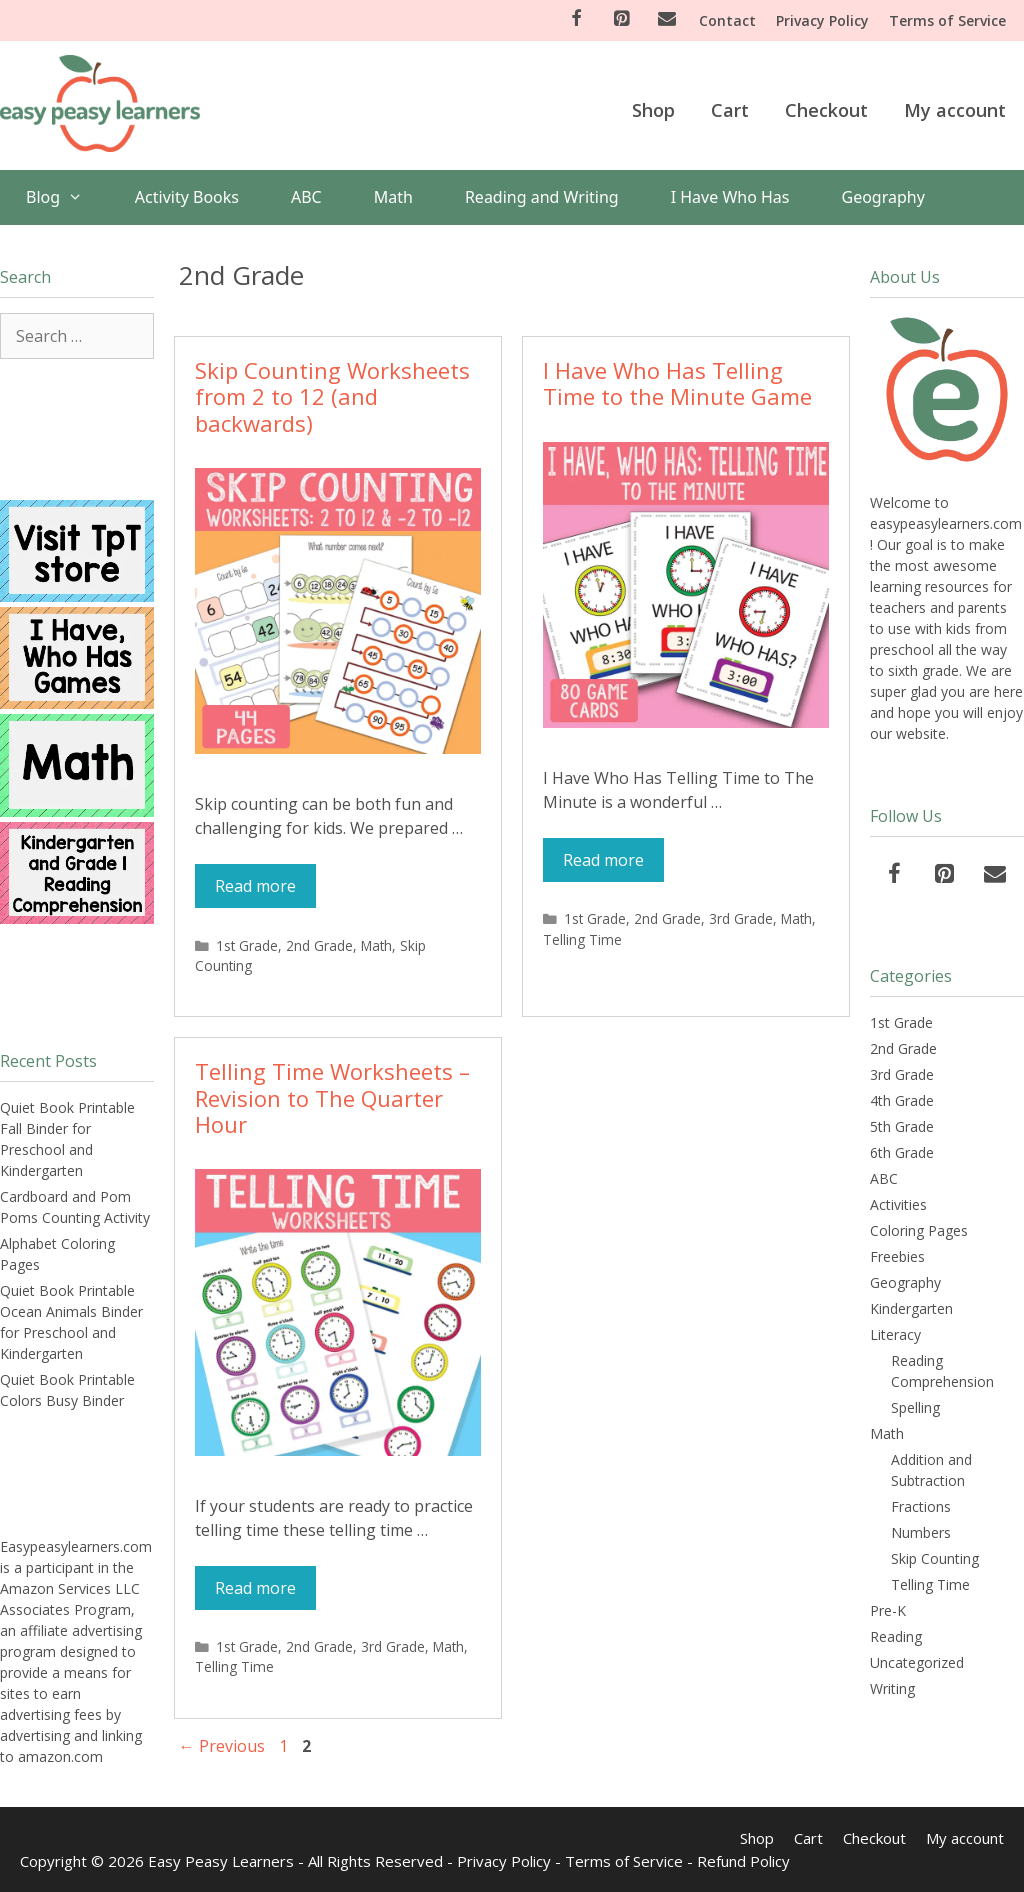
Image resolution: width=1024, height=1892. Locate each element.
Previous (222, 1746)
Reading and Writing (542, 197)
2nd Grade (319, 945)
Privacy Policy (822, 20)
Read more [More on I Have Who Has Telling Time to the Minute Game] (603, 860)
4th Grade (902, 1100)
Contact (727, 20)
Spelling (915, 1407)
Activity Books (187, 197)
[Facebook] (576, 19)
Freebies (897, 1256)
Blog (67, 197)
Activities (898, 1204)
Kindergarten (911, 1308)
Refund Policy (743, 1861)
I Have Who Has (730, 197)
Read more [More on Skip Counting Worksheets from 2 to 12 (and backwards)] (255, 886)
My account (955, 110)
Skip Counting (935, 1558)
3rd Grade (741, 918)
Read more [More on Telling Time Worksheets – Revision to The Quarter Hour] (255, 1588)
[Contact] (667, 19)
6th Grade (902, 1152)
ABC (306, 197)
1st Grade (247, 945)
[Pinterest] (622, 19)
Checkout (826, 110)
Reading (896, 1636)
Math (393, 197)
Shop (653, 110)
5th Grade (902, 1126)
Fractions (921, 1506)
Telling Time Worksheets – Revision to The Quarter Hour (332, 1097)
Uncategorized (917, 1662)
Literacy (895, 1334)
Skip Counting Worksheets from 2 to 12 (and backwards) (332, 396)
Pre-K (888, 1610)
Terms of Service (947, 20)
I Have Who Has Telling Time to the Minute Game (677, 383)
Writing (892, 1688)
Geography (883, 197)
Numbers (921, 1532)
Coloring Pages (919, 1230)
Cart (730, 110)
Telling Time (582, 939)
